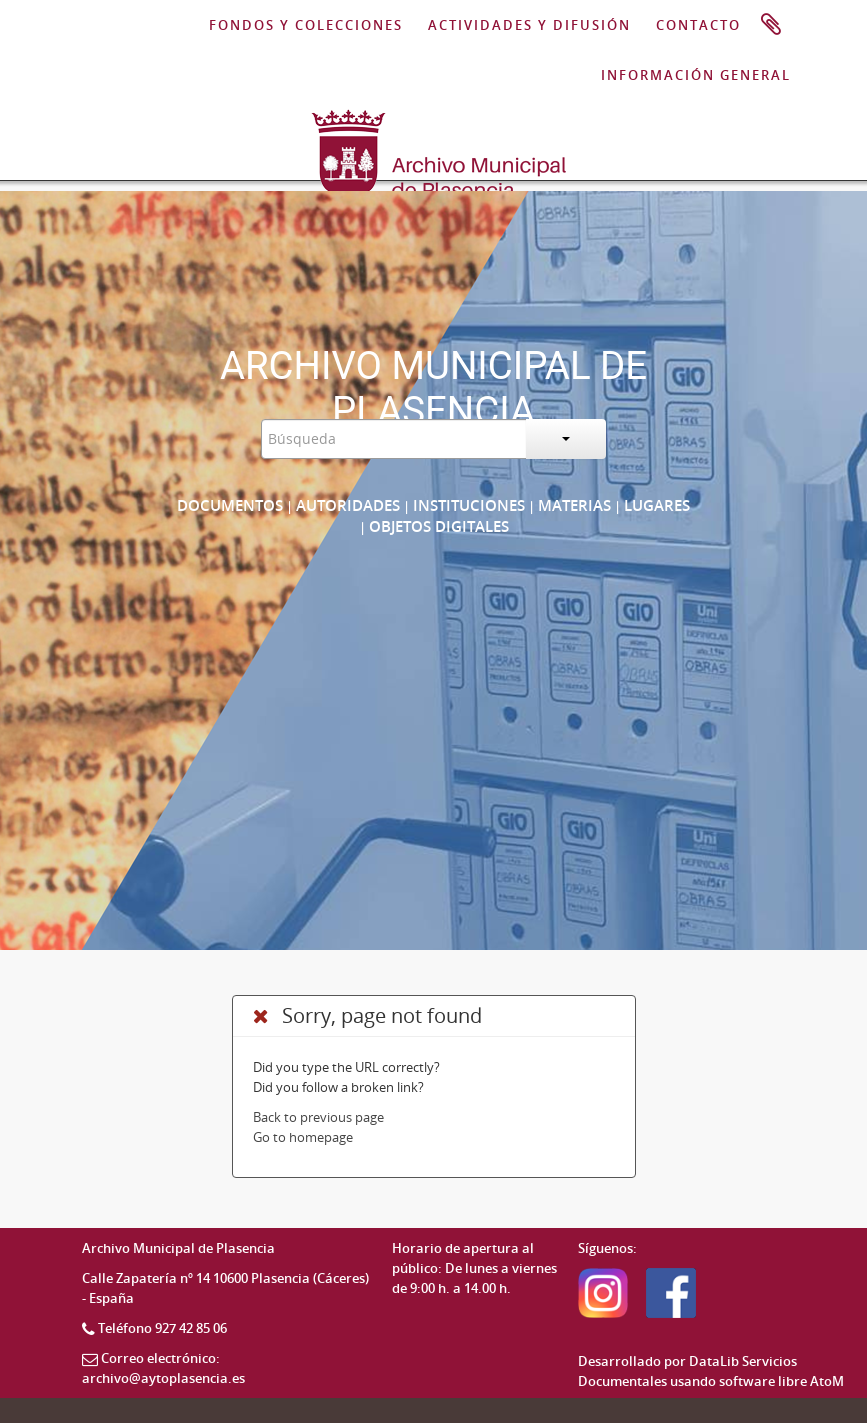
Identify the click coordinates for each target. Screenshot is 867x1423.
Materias (574, 505)
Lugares (657, 505)
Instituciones (469, 505)
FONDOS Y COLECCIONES (306, 25)
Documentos (230, 505)
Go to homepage (303, 1137)
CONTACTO (698, 25)
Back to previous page (318, 1117)
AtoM (827, 1381)
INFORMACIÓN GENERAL (696, 75)
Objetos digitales (439, 526)
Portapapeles (771, 25)
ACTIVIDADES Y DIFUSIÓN (529, 25)
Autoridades (348, 505)
